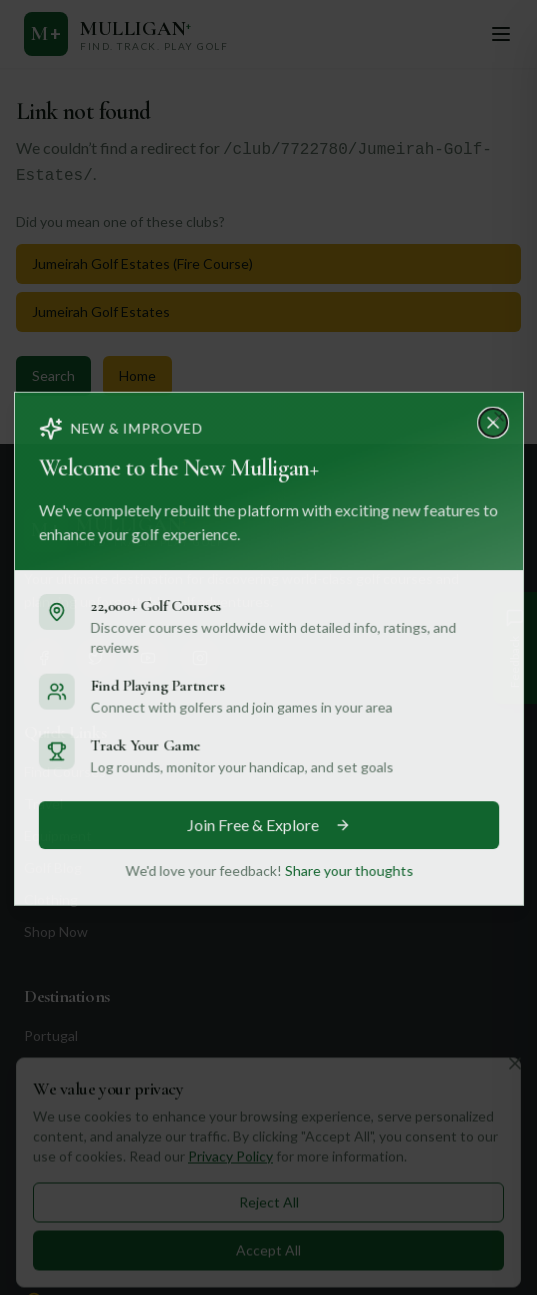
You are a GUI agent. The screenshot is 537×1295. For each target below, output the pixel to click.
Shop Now (56, 931)
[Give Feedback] (515, 648)
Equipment (58, 835)
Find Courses (65, 771)
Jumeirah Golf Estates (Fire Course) (142, 263)
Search (53, 375)
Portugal (51, 1035)
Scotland (51, 1099)
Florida (44, 1195)
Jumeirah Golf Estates (101, 311)
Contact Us (63, 1260)
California (53, 1163)
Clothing (51, 899)
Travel (43, 803)
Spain (41, 1067)
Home (137, 375)
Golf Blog (53, 867)
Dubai (42, 1131)
